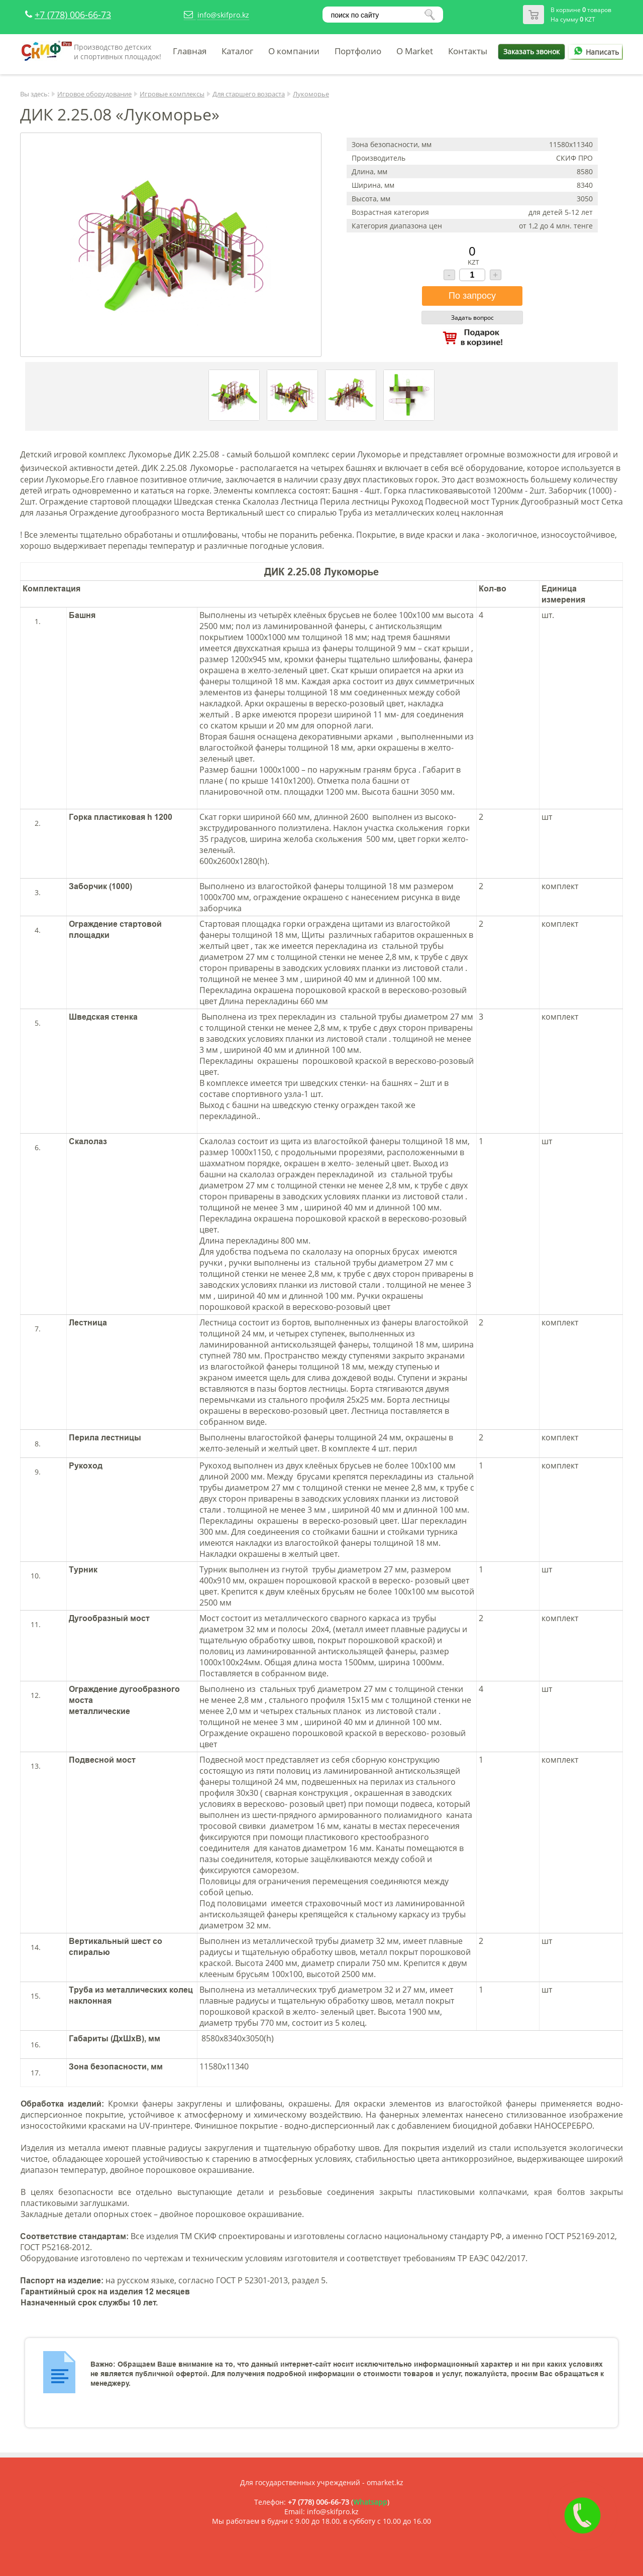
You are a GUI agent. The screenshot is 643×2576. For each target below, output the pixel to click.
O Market (414, 51)
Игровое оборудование (94, 93)
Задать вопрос (472, 317)
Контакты (467, 51)
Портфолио (358, 51)
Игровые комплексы (172, 93)
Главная (189, 51)
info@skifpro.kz (223, 15)
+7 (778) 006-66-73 (73, 15)
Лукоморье (311, 93)
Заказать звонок (531, 51)
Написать (595, 52)
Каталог (237, 51)
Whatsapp (370, 2502)
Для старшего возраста (248, 93)
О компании (293, 51)
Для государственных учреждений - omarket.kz (321, 2482)
